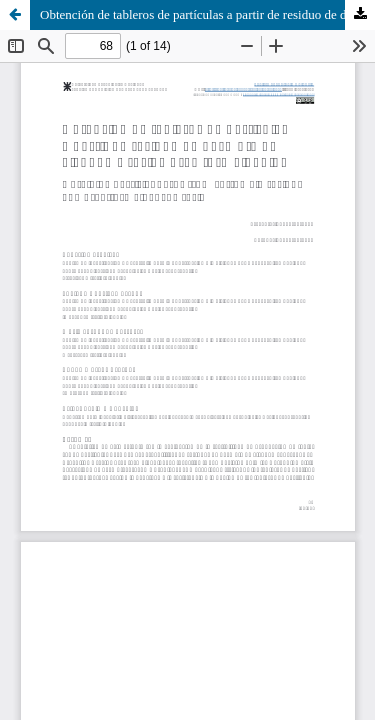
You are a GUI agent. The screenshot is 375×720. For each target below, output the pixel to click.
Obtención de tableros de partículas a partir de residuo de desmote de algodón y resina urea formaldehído (207, 14)
